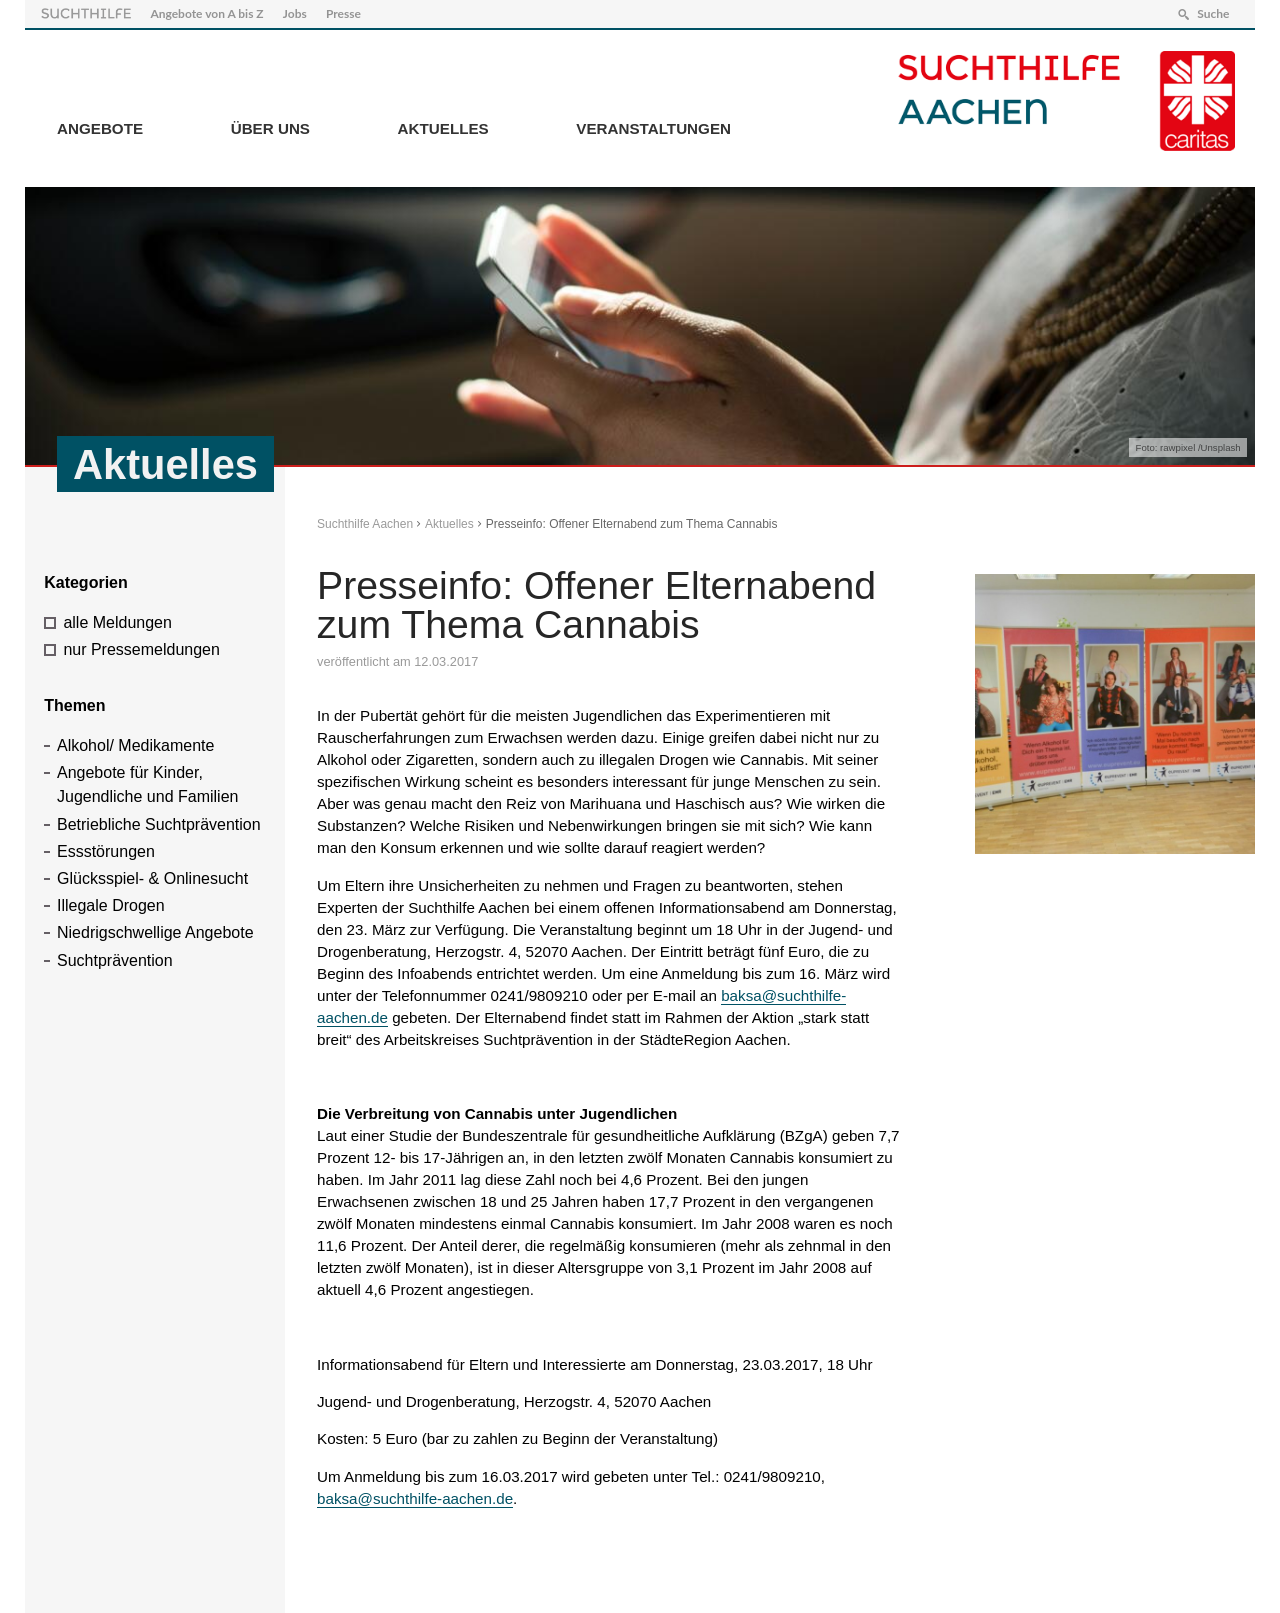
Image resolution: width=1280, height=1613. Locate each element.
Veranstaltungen (653, 128)
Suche (1213, 13)
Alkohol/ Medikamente (135, 745)
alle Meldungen (117, 622)
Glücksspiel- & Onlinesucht (152, 878)
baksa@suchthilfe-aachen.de (415, 1498)
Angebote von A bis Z (206, 13)
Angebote (100, 128)
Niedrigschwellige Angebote (155, 932)
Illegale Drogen (111, 905)
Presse (343, 13)
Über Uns (270, 128)
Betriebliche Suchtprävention (159, 824)
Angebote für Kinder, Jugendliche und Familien (147, 784)
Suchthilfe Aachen (365, 524)
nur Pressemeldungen (141, 649)
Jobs (295, 13)
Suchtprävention (115, 960)
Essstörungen (106, 851)
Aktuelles (443, 128)
